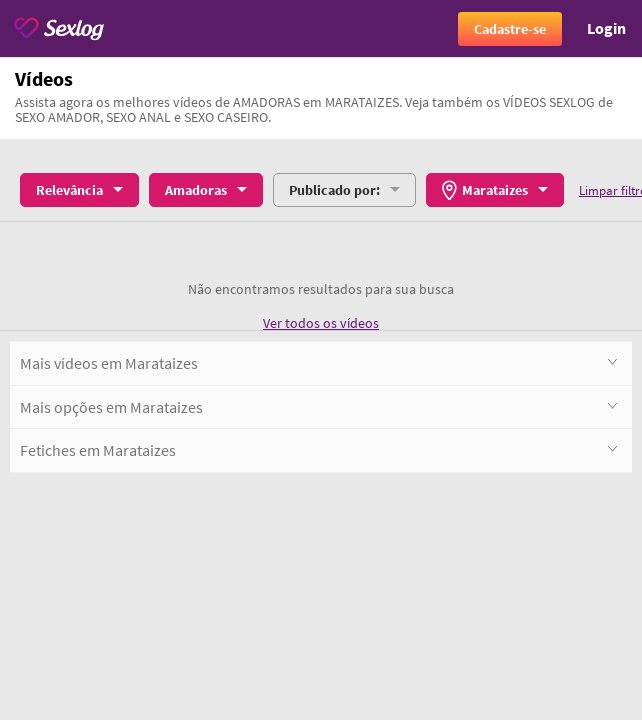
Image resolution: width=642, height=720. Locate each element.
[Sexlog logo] (59, 28)
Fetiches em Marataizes (318, 449)
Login (606, 28)
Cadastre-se (510, 29)
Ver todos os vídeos (321, 323)
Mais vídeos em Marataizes (318, 362)
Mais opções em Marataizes (318, 406)
